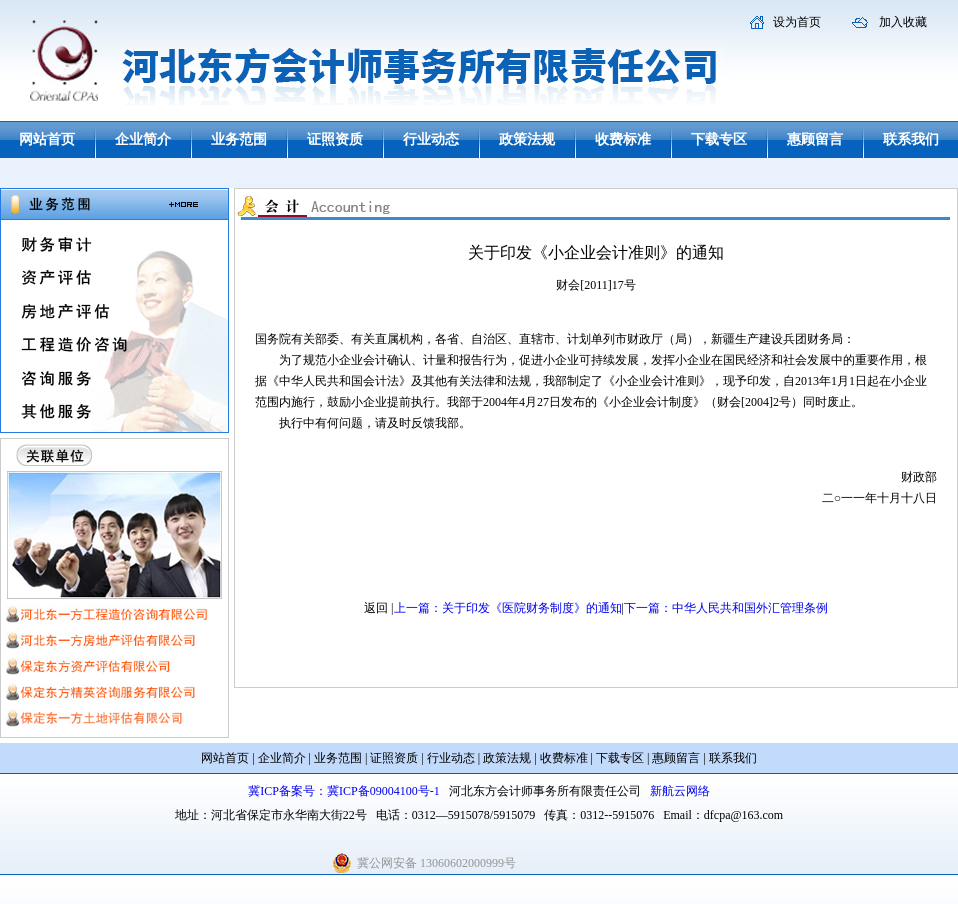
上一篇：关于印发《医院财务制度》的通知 (508, 608)
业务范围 (239, 139)
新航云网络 (680, 791)
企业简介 (143, 139)
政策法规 (527, 139)
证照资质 (335, 139)
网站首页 (47, 139)
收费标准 (623, 139)
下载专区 (719, 139)
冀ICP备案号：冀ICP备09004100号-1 (343, 791)
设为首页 (797, 22)
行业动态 (431, 139)
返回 (376, 608)
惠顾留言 (815, 139)
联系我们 (911, 139)
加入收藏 (903, 22)
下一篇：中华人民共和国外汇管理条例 (726, 608)
